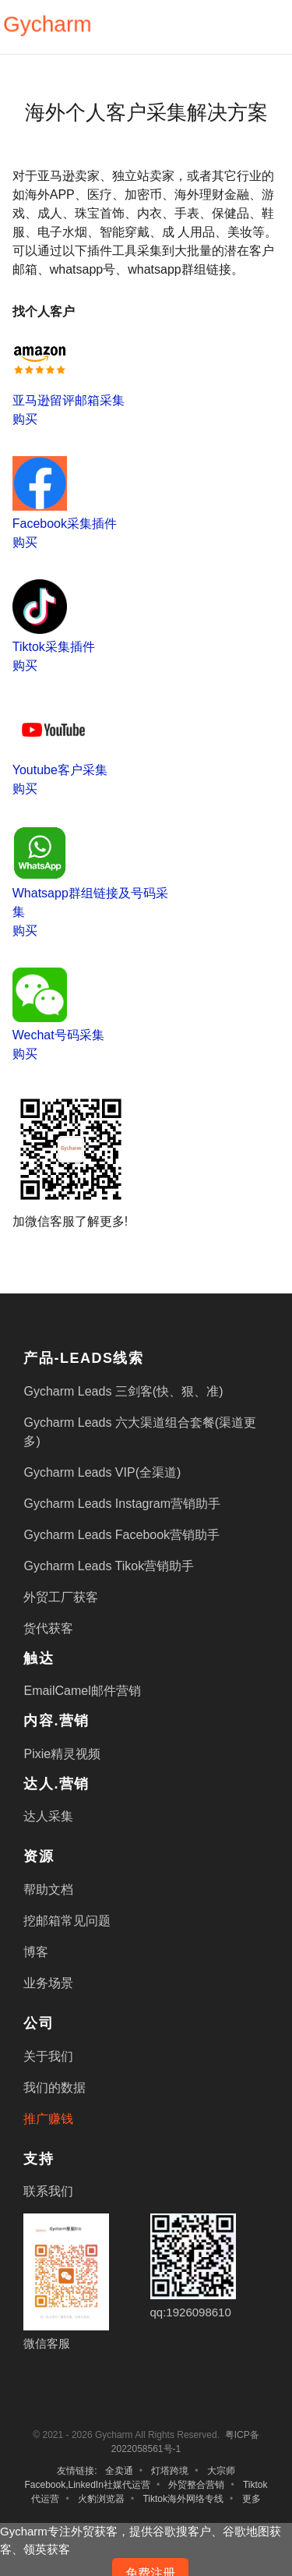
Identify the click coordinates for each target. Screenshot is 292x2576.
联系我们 (48, 2191)
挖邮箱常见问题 (67, 1920)
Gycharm (47, 24)
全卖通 (119, 2470)
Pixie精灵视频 (61, 1753)
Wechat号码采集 (58, 1035)
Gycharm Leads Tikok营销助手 (108, 1566)
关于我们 (48, 2056)
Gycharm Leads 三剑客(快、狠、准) (123, 1391)
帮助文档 (48, 1889)
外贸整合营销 (196, 2484)
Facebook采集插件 (64, 523)
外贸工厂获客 (60, 1597)
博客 (35, 1952)
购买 (24, 419)
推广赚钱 (48, 2118)
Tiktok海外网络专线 (182, 2498)
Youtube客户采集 (59, 770)
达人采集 (48, 1816)
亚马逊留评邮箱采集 (68, 400)
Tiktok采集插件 (53, 646)
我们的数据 (54, 2087)
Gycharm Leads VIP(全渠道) (102, 1472)
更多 (251, 2498)
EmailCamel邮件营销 (81, 1690)
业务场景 (48, 1983)
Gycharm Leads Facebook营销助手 (121, 1534)
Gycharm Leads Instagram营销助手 (121, 1503)
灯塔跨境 (169, 2470)
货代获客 (48, 1628)
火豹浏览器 (101, 2498)
